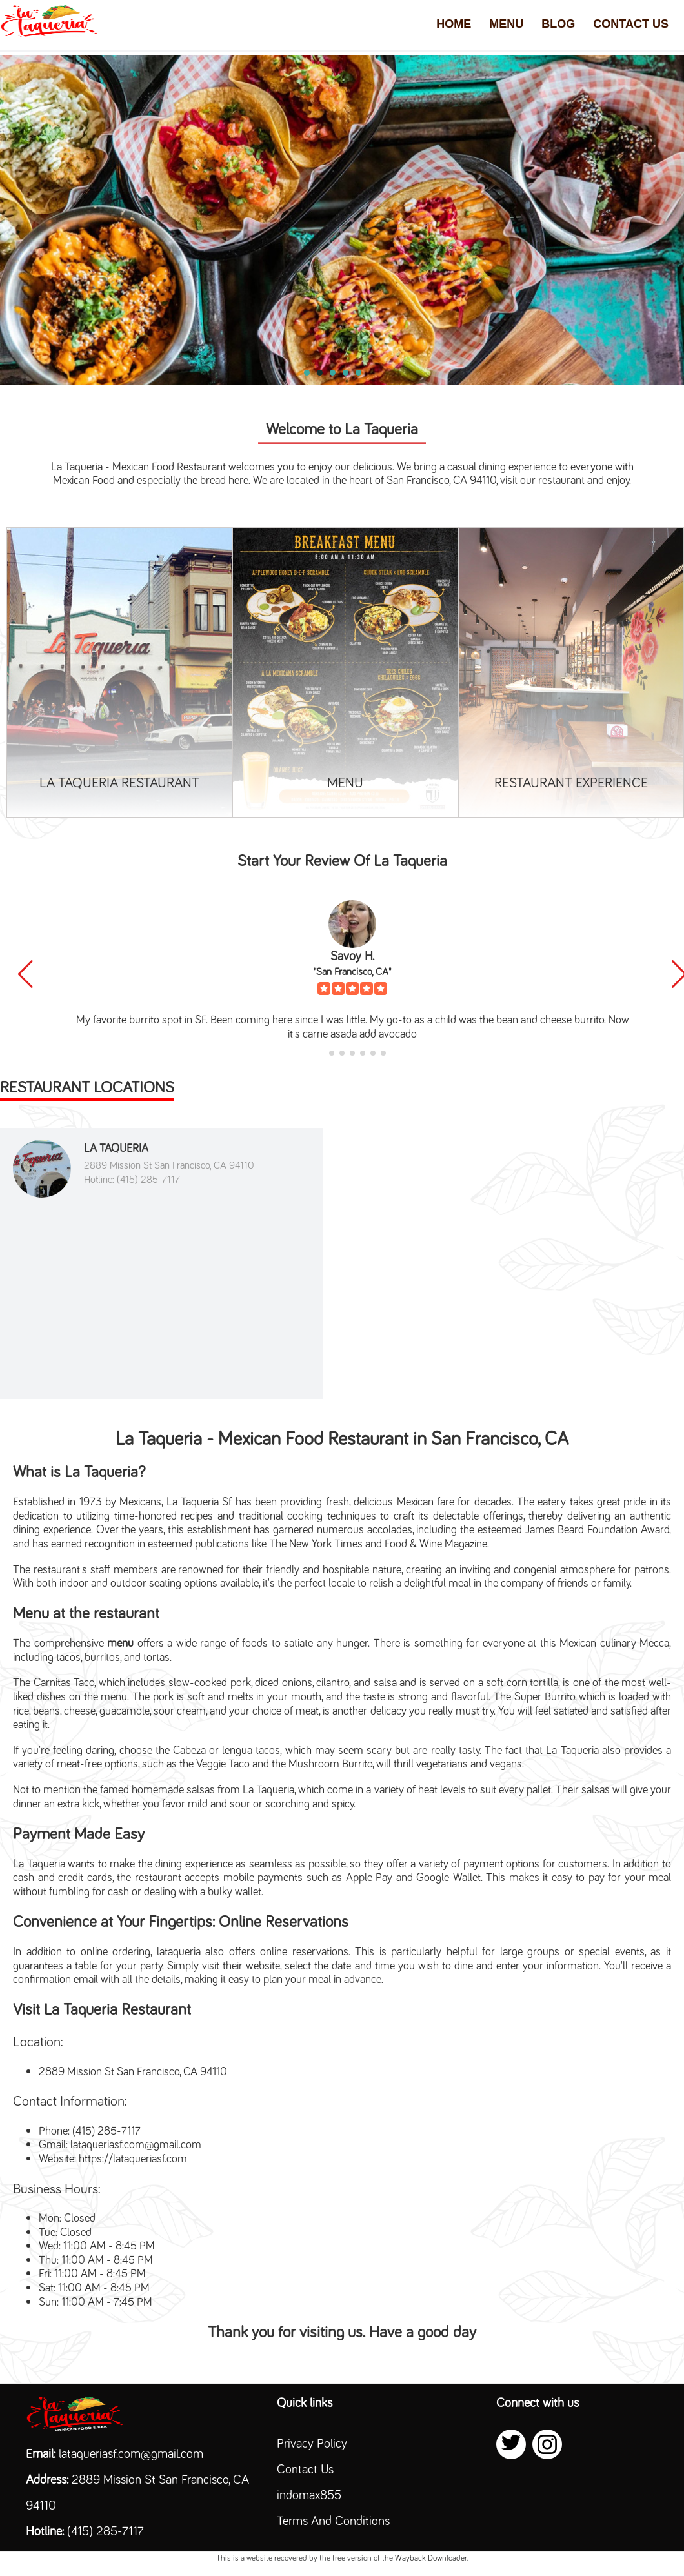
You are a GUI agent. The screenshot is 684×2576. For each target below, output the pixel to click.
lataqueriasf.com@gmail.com (135, 2143)
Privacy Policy (312, 2442)
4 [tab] (346, 373)
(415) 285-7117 (105, 2530)
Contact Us (631, 23)
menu (120, 1642)
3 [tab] (333, 373)
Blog (558, 23)
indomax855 (309, 2494)
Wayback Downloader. (431, 2556)
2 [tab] (320, 373)
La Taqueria (116, 1147)
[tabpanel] (342, 220)
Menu (506, 23)
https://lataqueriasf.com (133, 2157)
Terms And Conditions (333, 2519)
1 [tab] (307, 373)
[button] (25, 974)
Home (453, 23)
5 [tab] (359, 373)
